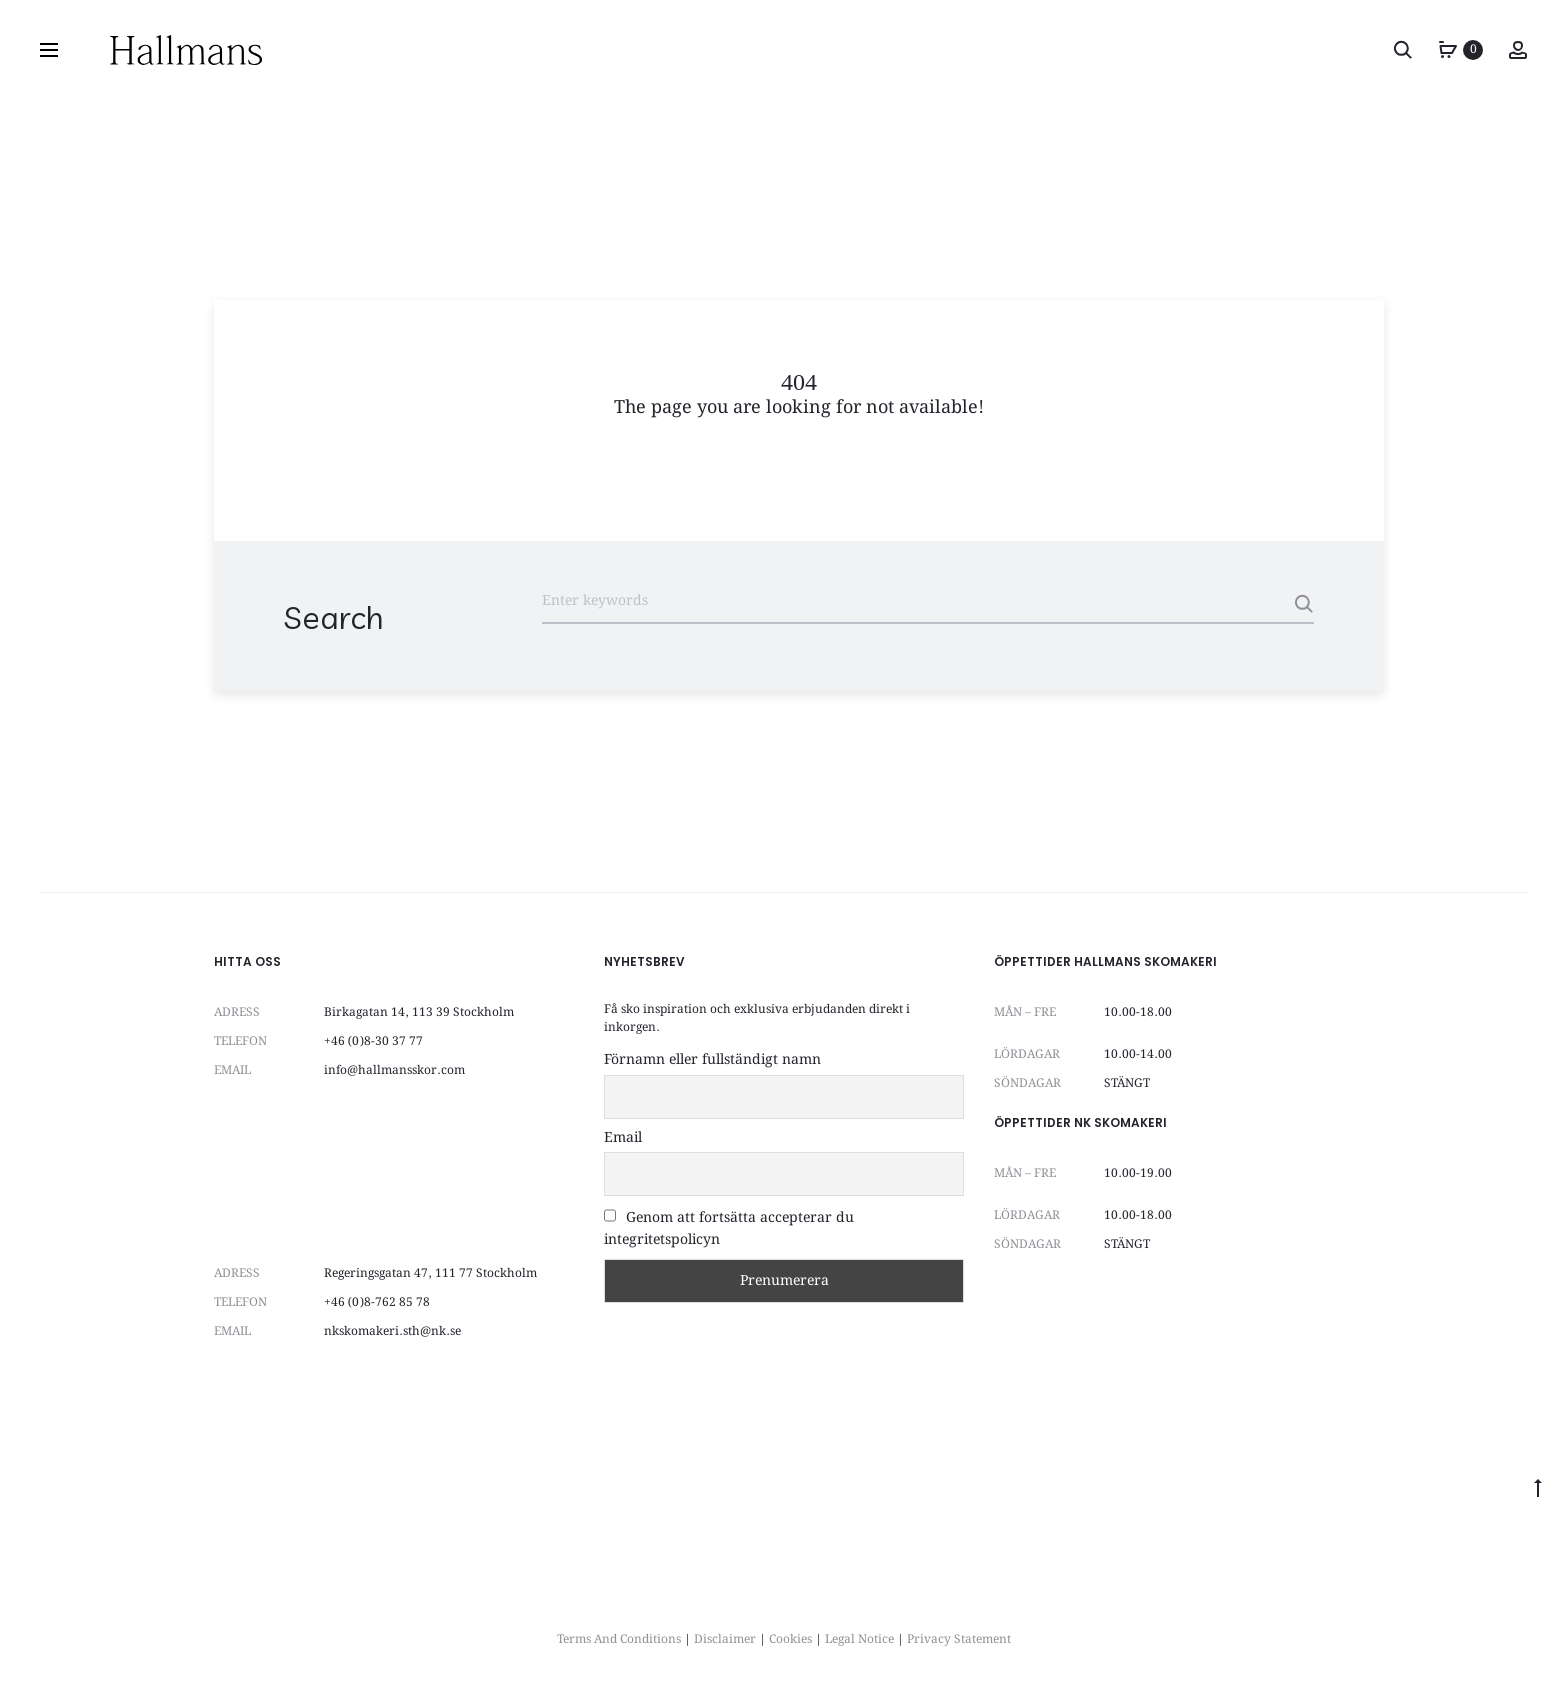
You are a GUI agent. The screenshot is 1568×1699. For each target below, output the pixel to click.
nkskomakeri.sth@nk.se (392, 1331)
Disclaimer (725, 1639)
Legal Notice (859, 1639)
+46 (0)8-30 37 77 (373, 1041)
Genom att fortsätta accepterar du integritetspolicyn (729, 1229)
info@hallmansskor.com (394, 1070)
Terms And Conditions (619, 1639)
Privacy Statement (959, 1639)
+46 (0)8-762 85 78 (377, 1302)
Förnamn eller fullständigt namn (712, 1060)
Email (623, 1138)
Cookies (790, 1639)
